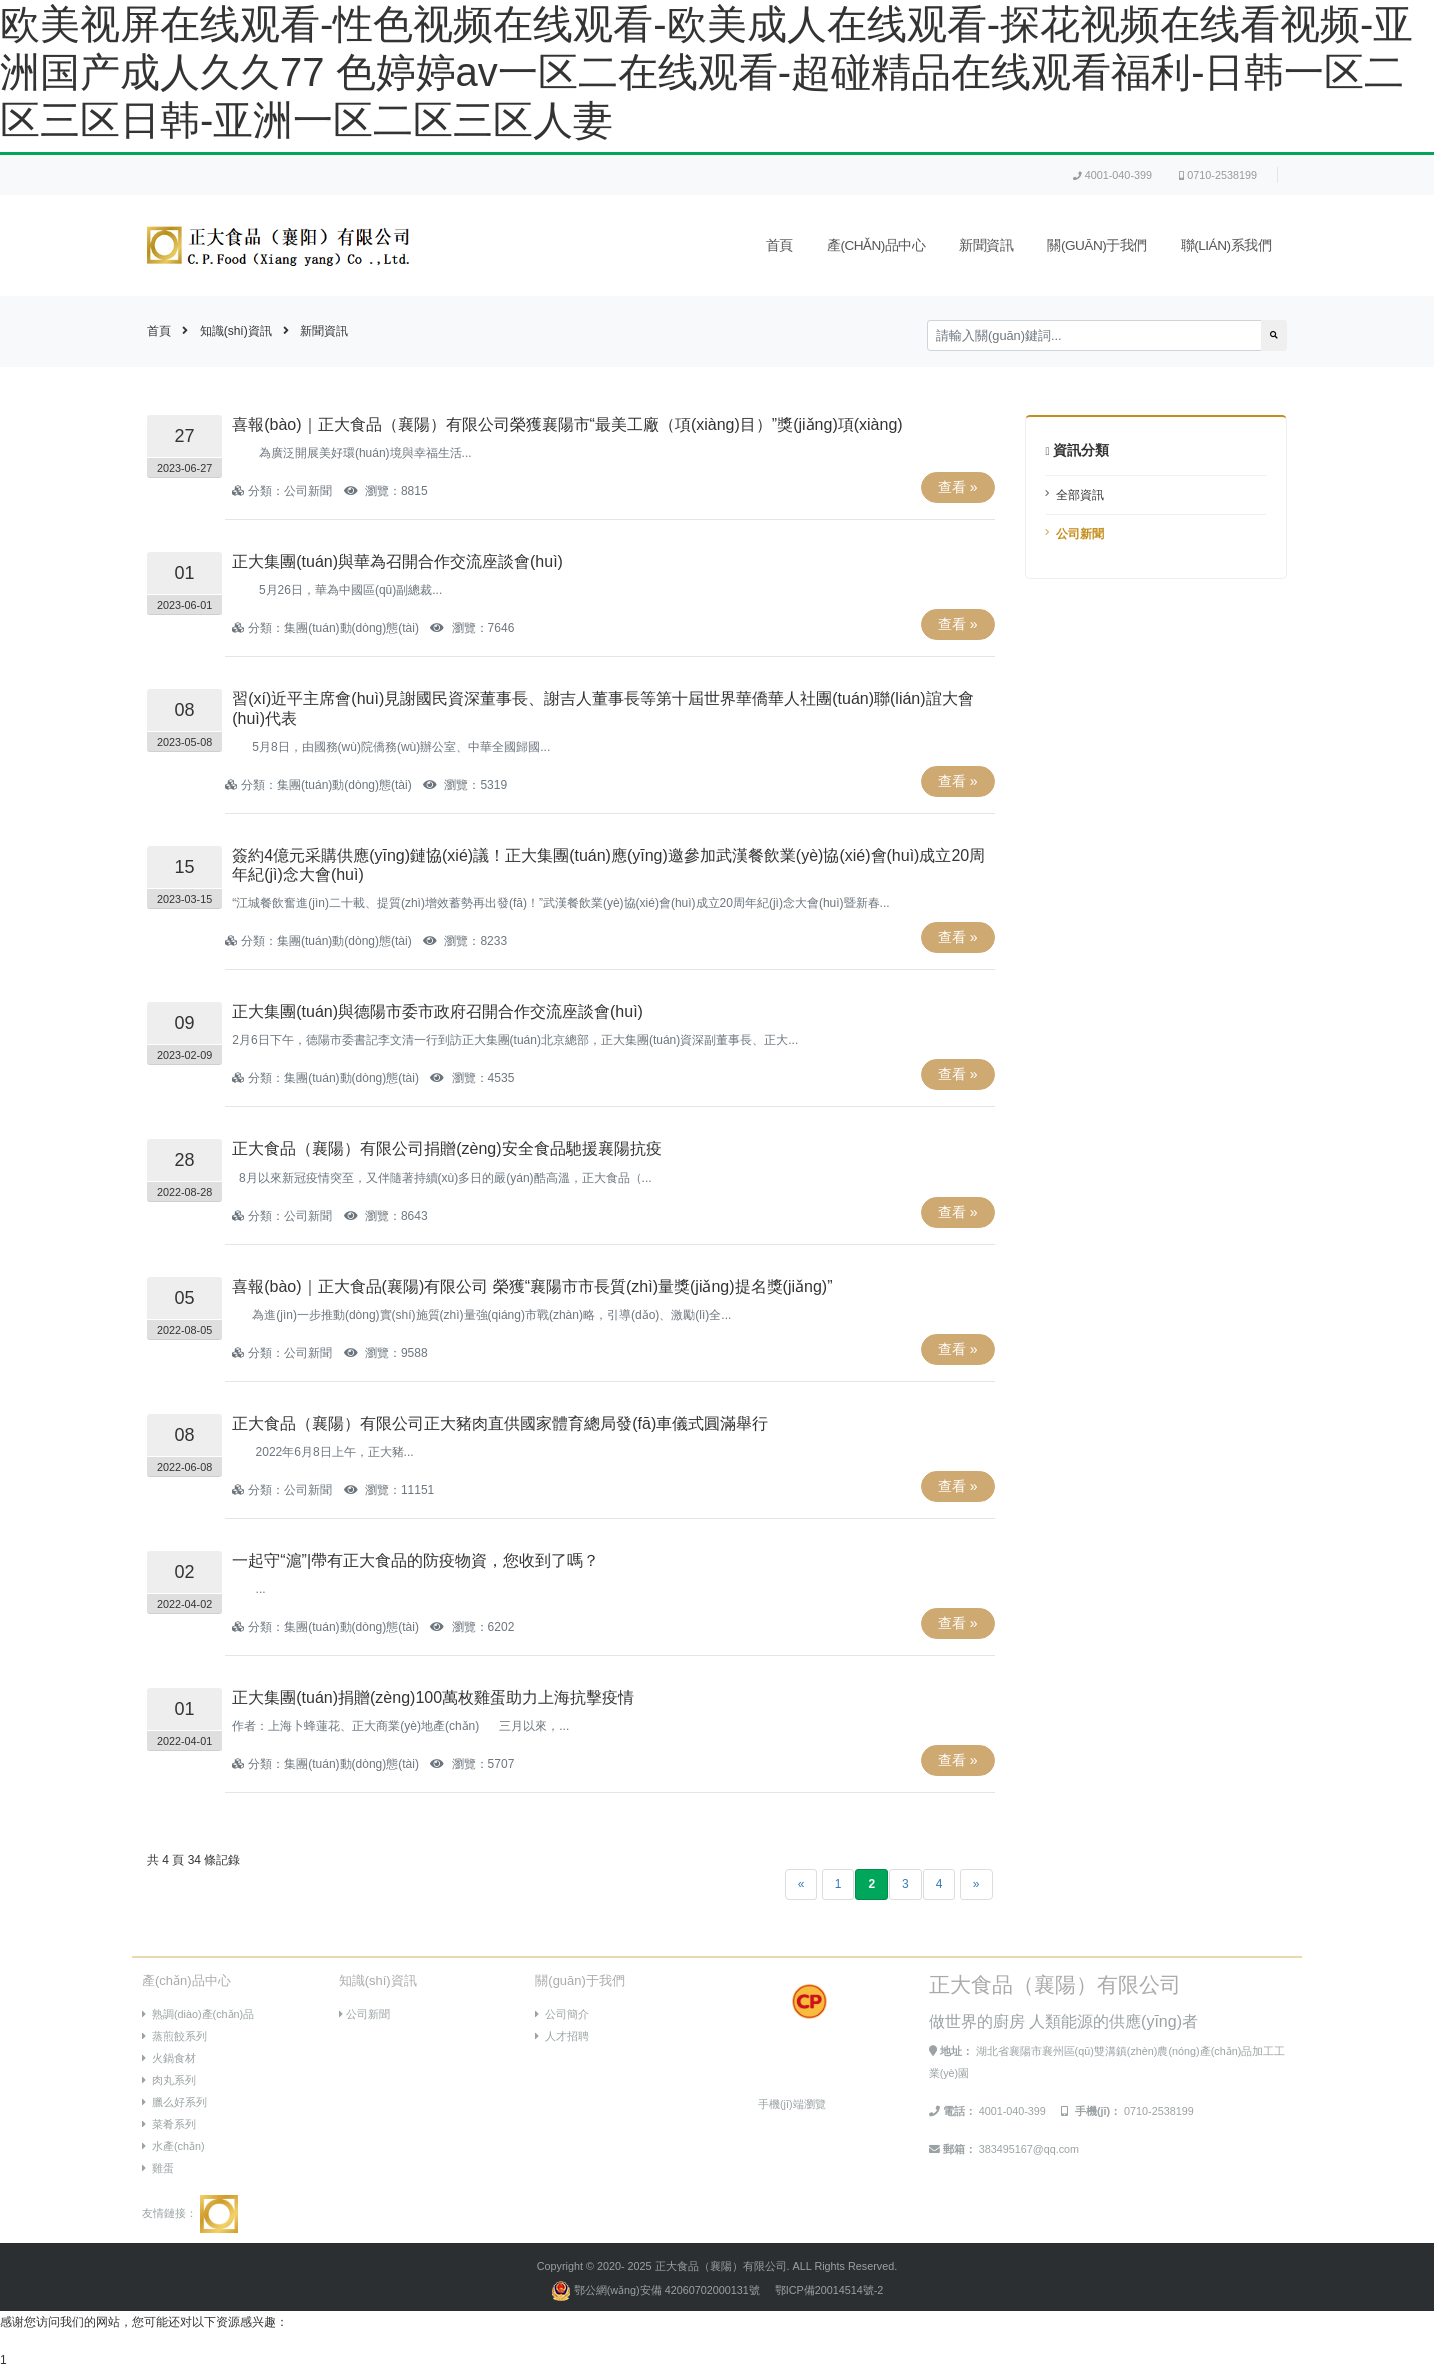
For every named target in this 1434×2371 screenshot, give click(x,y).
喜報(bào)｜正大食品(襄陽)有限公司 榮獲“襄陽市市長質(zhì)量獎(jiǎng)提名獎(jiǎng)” (532, 1286)
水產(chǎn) (173, 2146)
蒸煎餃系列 (174, 2036)
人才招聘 (562, 2036)
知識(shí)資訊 (236, 331)
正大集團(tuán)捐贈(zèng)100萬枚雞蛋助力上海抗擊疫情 (433, 1697)
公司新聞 (1080, 534)
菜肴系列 (169, 2124)
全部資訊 (1080, 495)
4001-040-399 (1112, 175)
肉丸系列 (169, 2080)
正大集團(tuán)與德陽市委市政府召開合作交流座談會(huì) (437, 1011)
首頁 (779, 245)
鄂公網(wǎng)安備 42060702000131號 (657, 2290)
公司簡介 (562, 2014)
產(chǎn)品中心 (876, 245)
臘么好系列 (174, 2102)
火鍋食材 (169, 2058)
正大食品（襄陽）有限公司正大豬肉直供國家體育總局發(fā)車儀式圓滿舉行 (500, 1423)
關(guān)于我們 (1096, 245)
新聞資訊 (986, 245)
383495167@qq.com (1029, 2149)
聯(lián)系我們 (1226, 245)
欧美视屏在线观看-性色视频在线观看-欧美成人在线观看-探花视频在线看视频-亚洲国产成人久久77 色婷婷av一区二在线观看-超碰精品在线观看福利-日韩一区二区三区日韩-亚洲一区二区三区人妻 (706, 72)
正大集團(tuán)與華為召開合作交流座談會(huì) (397, 561)
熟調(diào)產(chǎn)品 (198, 2014)
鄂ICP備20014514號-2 (829, 2290)
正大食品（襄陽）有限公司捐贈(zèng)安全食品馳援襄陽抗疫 (446, 1148)
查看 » (958, 487)
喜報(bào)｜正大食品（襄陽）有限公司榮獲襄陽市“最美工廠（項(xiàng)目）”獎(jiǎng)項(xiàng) (567, 424)
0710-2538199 (1218, 175)
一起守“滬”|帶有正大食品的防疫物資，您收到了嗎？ (415, 1560)
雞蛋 (158, 2168)
